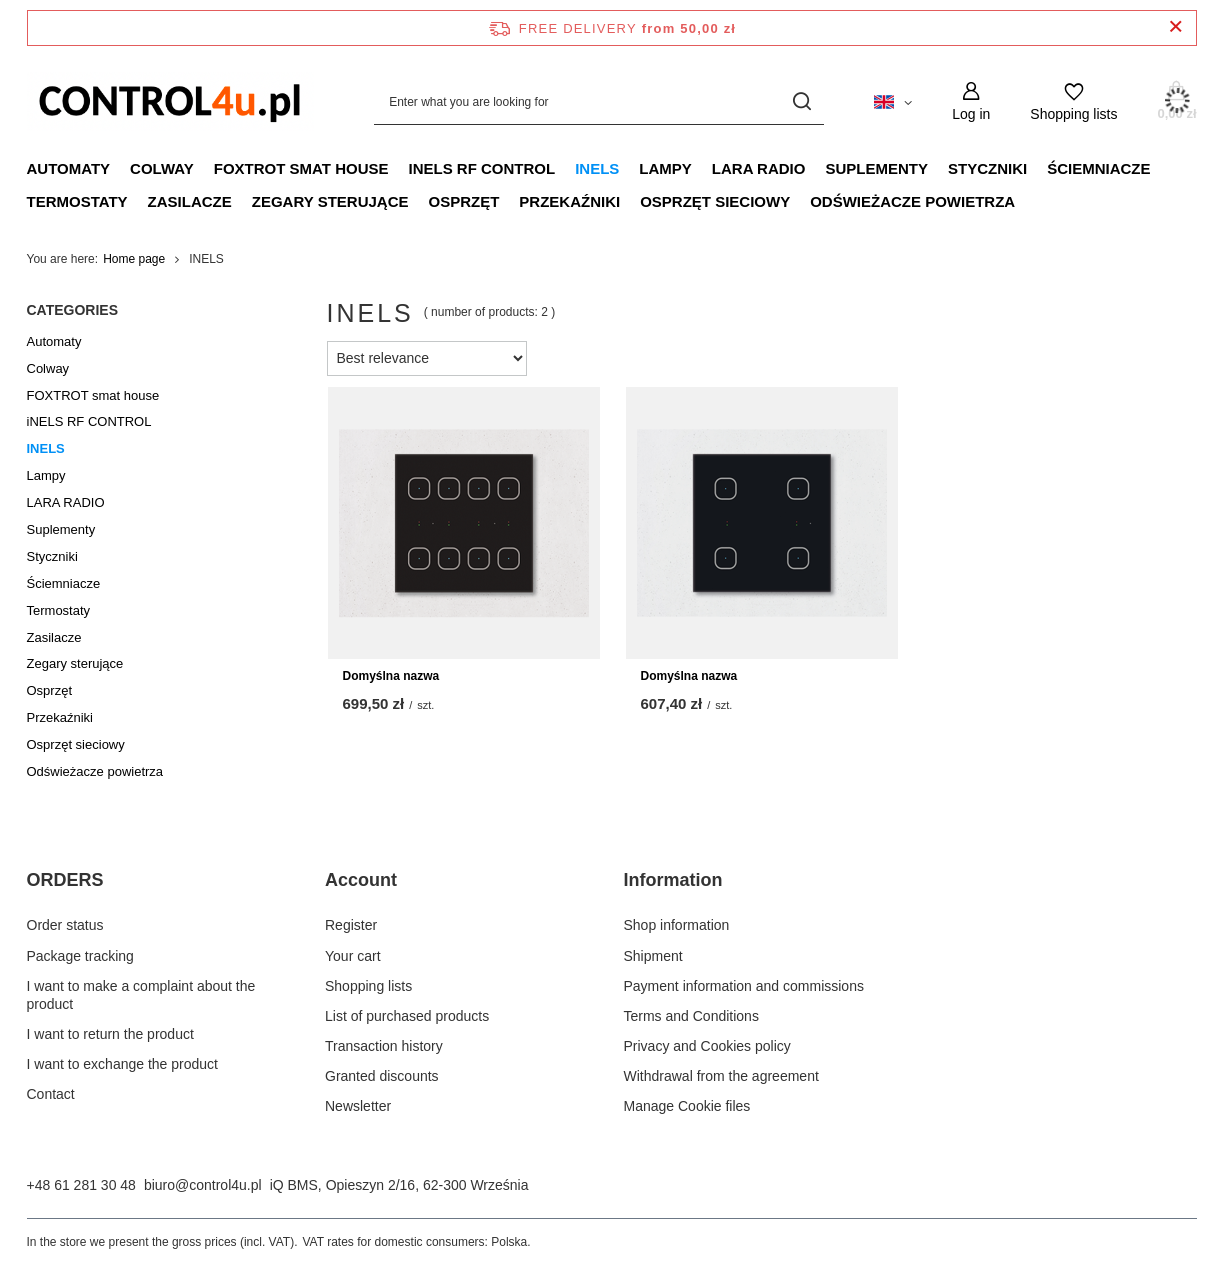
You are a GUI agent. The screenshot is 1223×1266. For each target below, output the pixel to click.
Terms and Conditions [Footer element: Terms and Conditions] (691, 1016)
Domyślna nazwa (391, 676)
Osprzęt (463, 201)
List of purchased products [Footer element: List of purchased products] (407, 1016)
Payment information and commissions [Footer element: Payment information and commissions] (744, 986)
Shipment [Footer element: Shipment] (653, 956)
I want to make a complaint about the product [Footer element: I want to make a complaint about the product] (141, 995)
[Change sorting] (427, 358)
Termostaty (77, 201)
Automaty (69, 168)
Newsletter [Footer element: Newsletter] (358, 1106)
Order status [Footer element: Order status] (65, 925)
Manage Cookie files (687, 1106)
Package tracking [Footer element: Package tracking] (80, 956)
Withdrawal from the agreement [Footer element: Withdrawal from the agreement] (721, 1076)
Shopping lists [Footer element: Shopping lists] (368, 986)
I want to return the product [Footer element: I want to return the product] (110, 1034)
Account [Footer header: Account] (361, 880)
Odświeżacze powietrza (912, 201)
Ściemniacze (1098, 168)
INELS (597, 168)
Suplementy (876, 168)
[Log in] (971, 101)
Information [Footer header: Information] (673, 880)
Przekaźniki (569, 201)
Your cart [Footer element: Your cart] (353, 956)
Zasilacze (190, 201)
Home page (134, 259)
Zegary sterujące (330, 201)
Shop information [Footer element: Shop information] (677, 925)
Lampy (665, 168)
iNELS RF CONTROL (481, 168)
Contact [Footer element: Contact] (51, 1094)
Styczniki (987, 168)
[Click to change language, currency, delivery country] (893, 101)
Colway (162, 168)
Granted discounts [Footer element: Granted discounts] (382, 1076)
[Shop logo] (171, 101)
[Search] (801, 101)
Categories (73, 310)
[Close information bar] (1175, 27)
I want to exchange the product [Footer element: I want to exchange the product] (122, 1064)
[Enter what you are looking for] (599, 101)
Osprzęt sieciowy (715, 201)
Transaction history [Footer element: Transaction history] (384, 1046)
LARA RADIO (759, 168)
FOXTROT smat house (301, 168)
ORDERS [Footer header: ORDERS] (65, 880)
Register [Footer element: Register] (351, 925)
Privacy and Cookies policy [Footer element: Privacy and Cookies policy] (707, 1046)
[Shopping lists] (1073, 101)
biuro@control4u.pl (203, 1185)
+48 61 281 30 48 (81, 1185)
